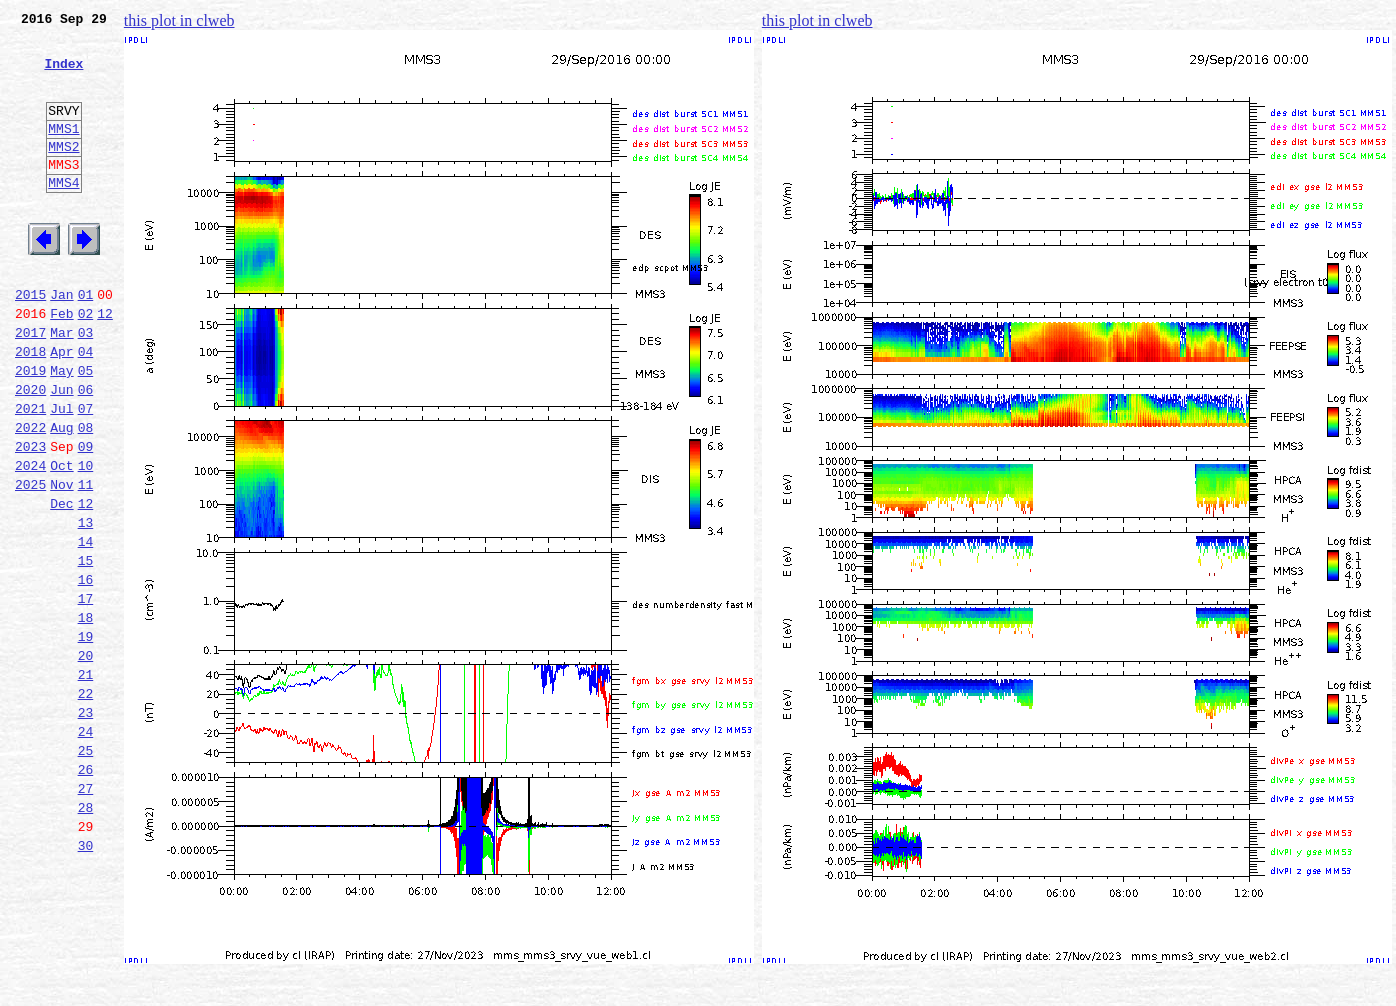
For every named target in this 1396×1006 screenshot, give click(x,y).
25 (86, 870)
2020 (30, 452)
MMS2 (63, 173)
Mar (61, 386)
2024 (30, 540)
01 (86, 342)
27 (86, 914)
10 (86, 540)
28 (86, 936)
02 (86, 364)
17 (86, 694)
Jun (61, 452)
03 (86, 386)
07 (86, 474)
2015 (30, 342)
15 (86, 650)
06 (86, 452)
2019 (30, 430)
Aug (61, 496)
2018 (30, 408)
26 (86, 892)
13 (86, 606)
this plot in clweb (179, 20)
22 (86, 804)
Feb (61, 364)
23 (86, 826)
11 (86, 562)
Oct (61, 540)
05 (86, 430)
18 (86, 716)
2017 (30, 386)
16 (86, 672)
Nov (61, 562)
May (61, 430)
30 (86, 980)
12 (105, 364)
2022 (30, 496)
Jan (61, 342)
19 (86, 738)
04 (86, 408)
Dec (61, 584)
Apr (61, 408)
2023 (30, 518)
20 (86, 760)
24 (86, 848)
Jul (61, 474)
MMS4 (63, 215)
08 (86, 496)
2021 (30, 474)
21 (86, 782)
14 (86, 628)
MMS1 (63, 152)
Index (63, 75)
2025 (30, 562)
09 (86, 518)
